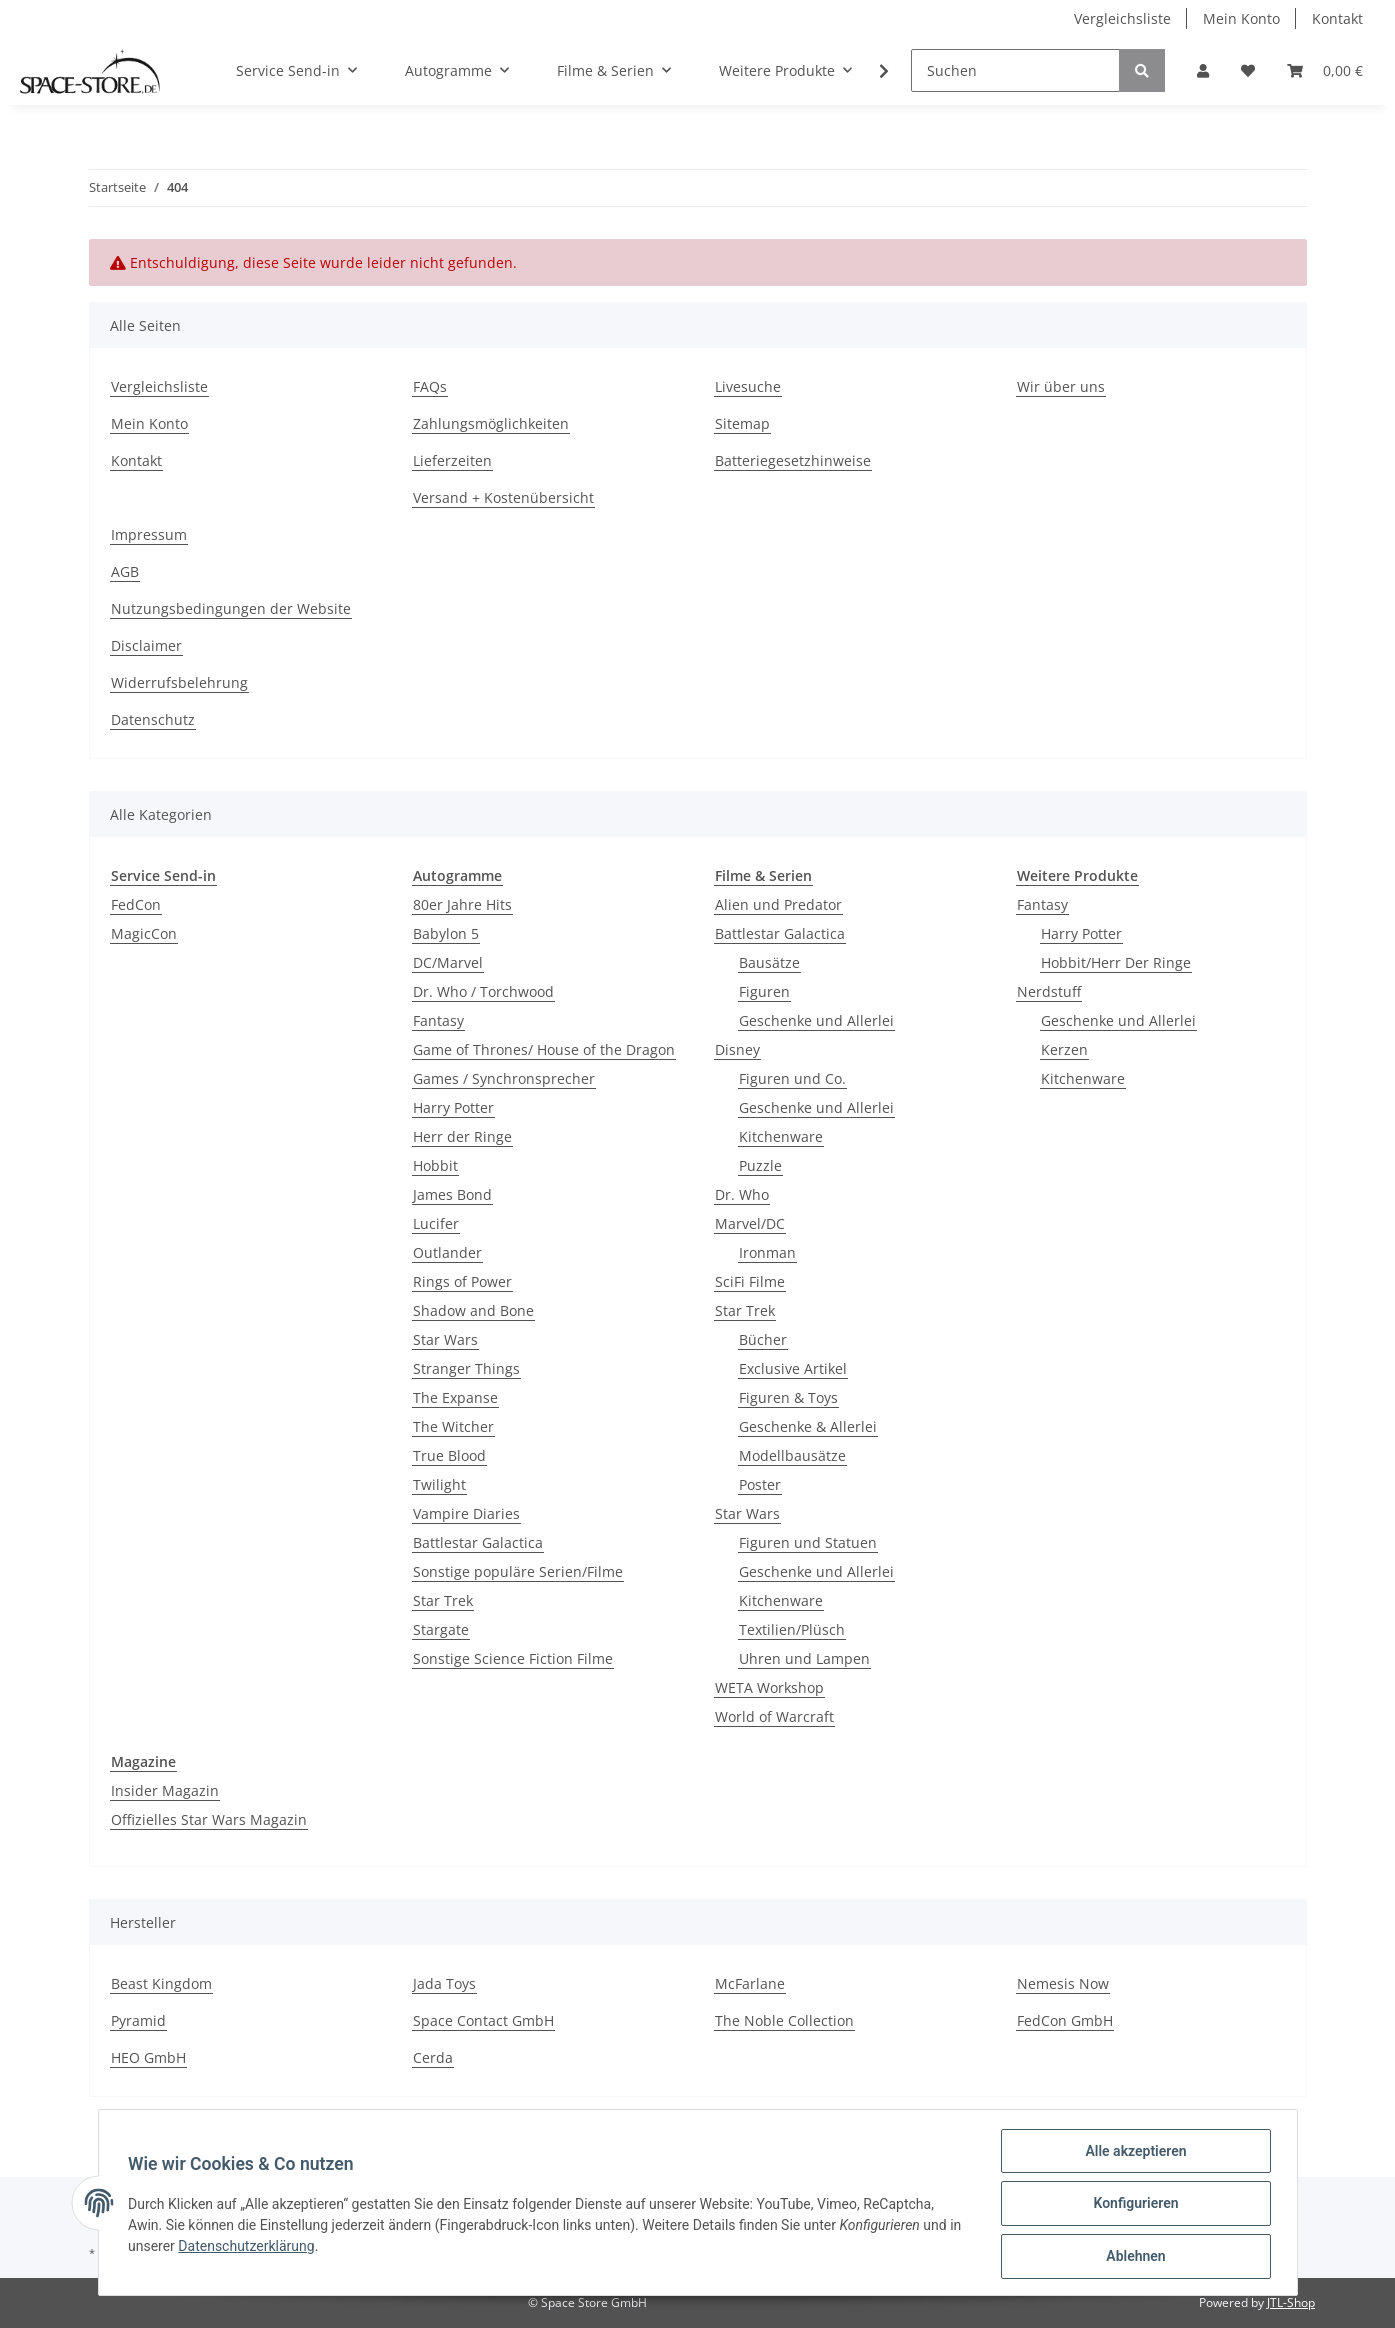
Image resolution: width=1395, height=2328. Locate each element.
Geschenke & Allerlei (808, 1426)
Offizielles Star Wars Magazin (209, 1819)
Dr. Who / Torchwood (483, 991)
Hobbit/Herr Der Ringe (1116, 962)
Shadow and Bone (473, 1310)
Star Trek (443, 1600)
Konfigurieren (1133, 2205)
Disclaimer (146, 645)
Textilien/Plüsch (792, 1629)
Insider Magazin (165, 1790)
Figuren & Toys (788, 1397)
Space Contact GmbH (483, 2020)
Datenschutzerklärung (263, 2247)
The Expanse (455, 1397)
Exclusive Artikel (793, 1368)
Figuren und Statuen (808, 1542)
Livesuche (748, 386)
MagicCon (144, 933)
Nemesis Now (1063, 1983)
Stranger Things (466, 1368)
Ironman (767, 1252)
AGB (125, 571)
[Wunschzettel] (1248, 70)
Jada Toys (444, 1983)
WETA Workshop (769, 1687)
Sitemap (742, 423)
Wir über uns (1061, 386)
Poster (760, 1484)
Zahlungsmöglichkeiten (491, 423)
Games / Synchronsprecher (504, 1078)
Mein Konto (1241, 18)
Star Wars (445, 1339)
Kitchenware (781, 1136)
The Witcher (453, 1426)
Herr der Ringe (462, 1136)
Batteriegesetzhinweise (793, 460)
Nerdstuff (1049, 991)
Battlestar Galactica (478, 1542)
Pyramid (138, 2020)
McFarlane (750, 1983)
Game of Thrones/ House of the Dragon (544, 1049)
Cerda (433, 2057)
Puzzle (760, 1165)
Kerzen (1064, 1049)
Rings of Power (462, 1281)
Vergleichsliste (1122, 18)
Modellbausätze (792, 1455)
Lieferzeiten (452, 460)
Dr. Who (742, 1194)
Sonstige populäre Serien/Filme (518, 1571)
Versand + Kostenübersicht (503, 497)
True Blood (449, 1455)
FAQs (430, 386)
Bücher (763, 1339)
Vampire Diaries (466, 1513)
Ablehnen (1133, 2257)
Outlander (447, 1252)
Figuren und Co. (792, 1078)
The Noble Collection (784, 2020)
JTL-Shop (1291, 2302)
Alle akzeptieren (1133, 2153)
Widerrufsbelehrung (179, 682)
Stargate (441, 1629)
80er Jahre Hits (462, 904)
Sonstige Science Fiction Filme (513, 1658)
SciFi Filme (750, 1281)
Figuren (764, 991)
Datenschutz (153, 719)
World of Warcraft (774, 1716)
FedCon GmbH (1065, 2020)
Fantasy (438, 1020)
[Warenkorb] (1325, 70)
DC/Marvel (448, 962)
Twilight (439, 1484)
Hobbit (435, 1165)
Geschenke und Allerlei (816, 1020)
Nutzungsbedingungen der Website (231, 608)
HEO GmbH (148, 2057)
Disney (737, 1049)
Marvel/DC (750, 1223)
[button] (1203, 70)
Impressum (149, 534)
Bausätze (769, 962)
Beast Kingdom (161, 1983)
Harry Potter (453, 1107)
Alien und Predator (778, 904)
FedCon (136, 904)
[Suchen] (1015, 70)
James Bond (452, 1194)
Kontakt (1337, 18)
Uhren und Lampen (804, 1658)
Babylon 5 (446, 933)
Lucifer (436, 1223)
